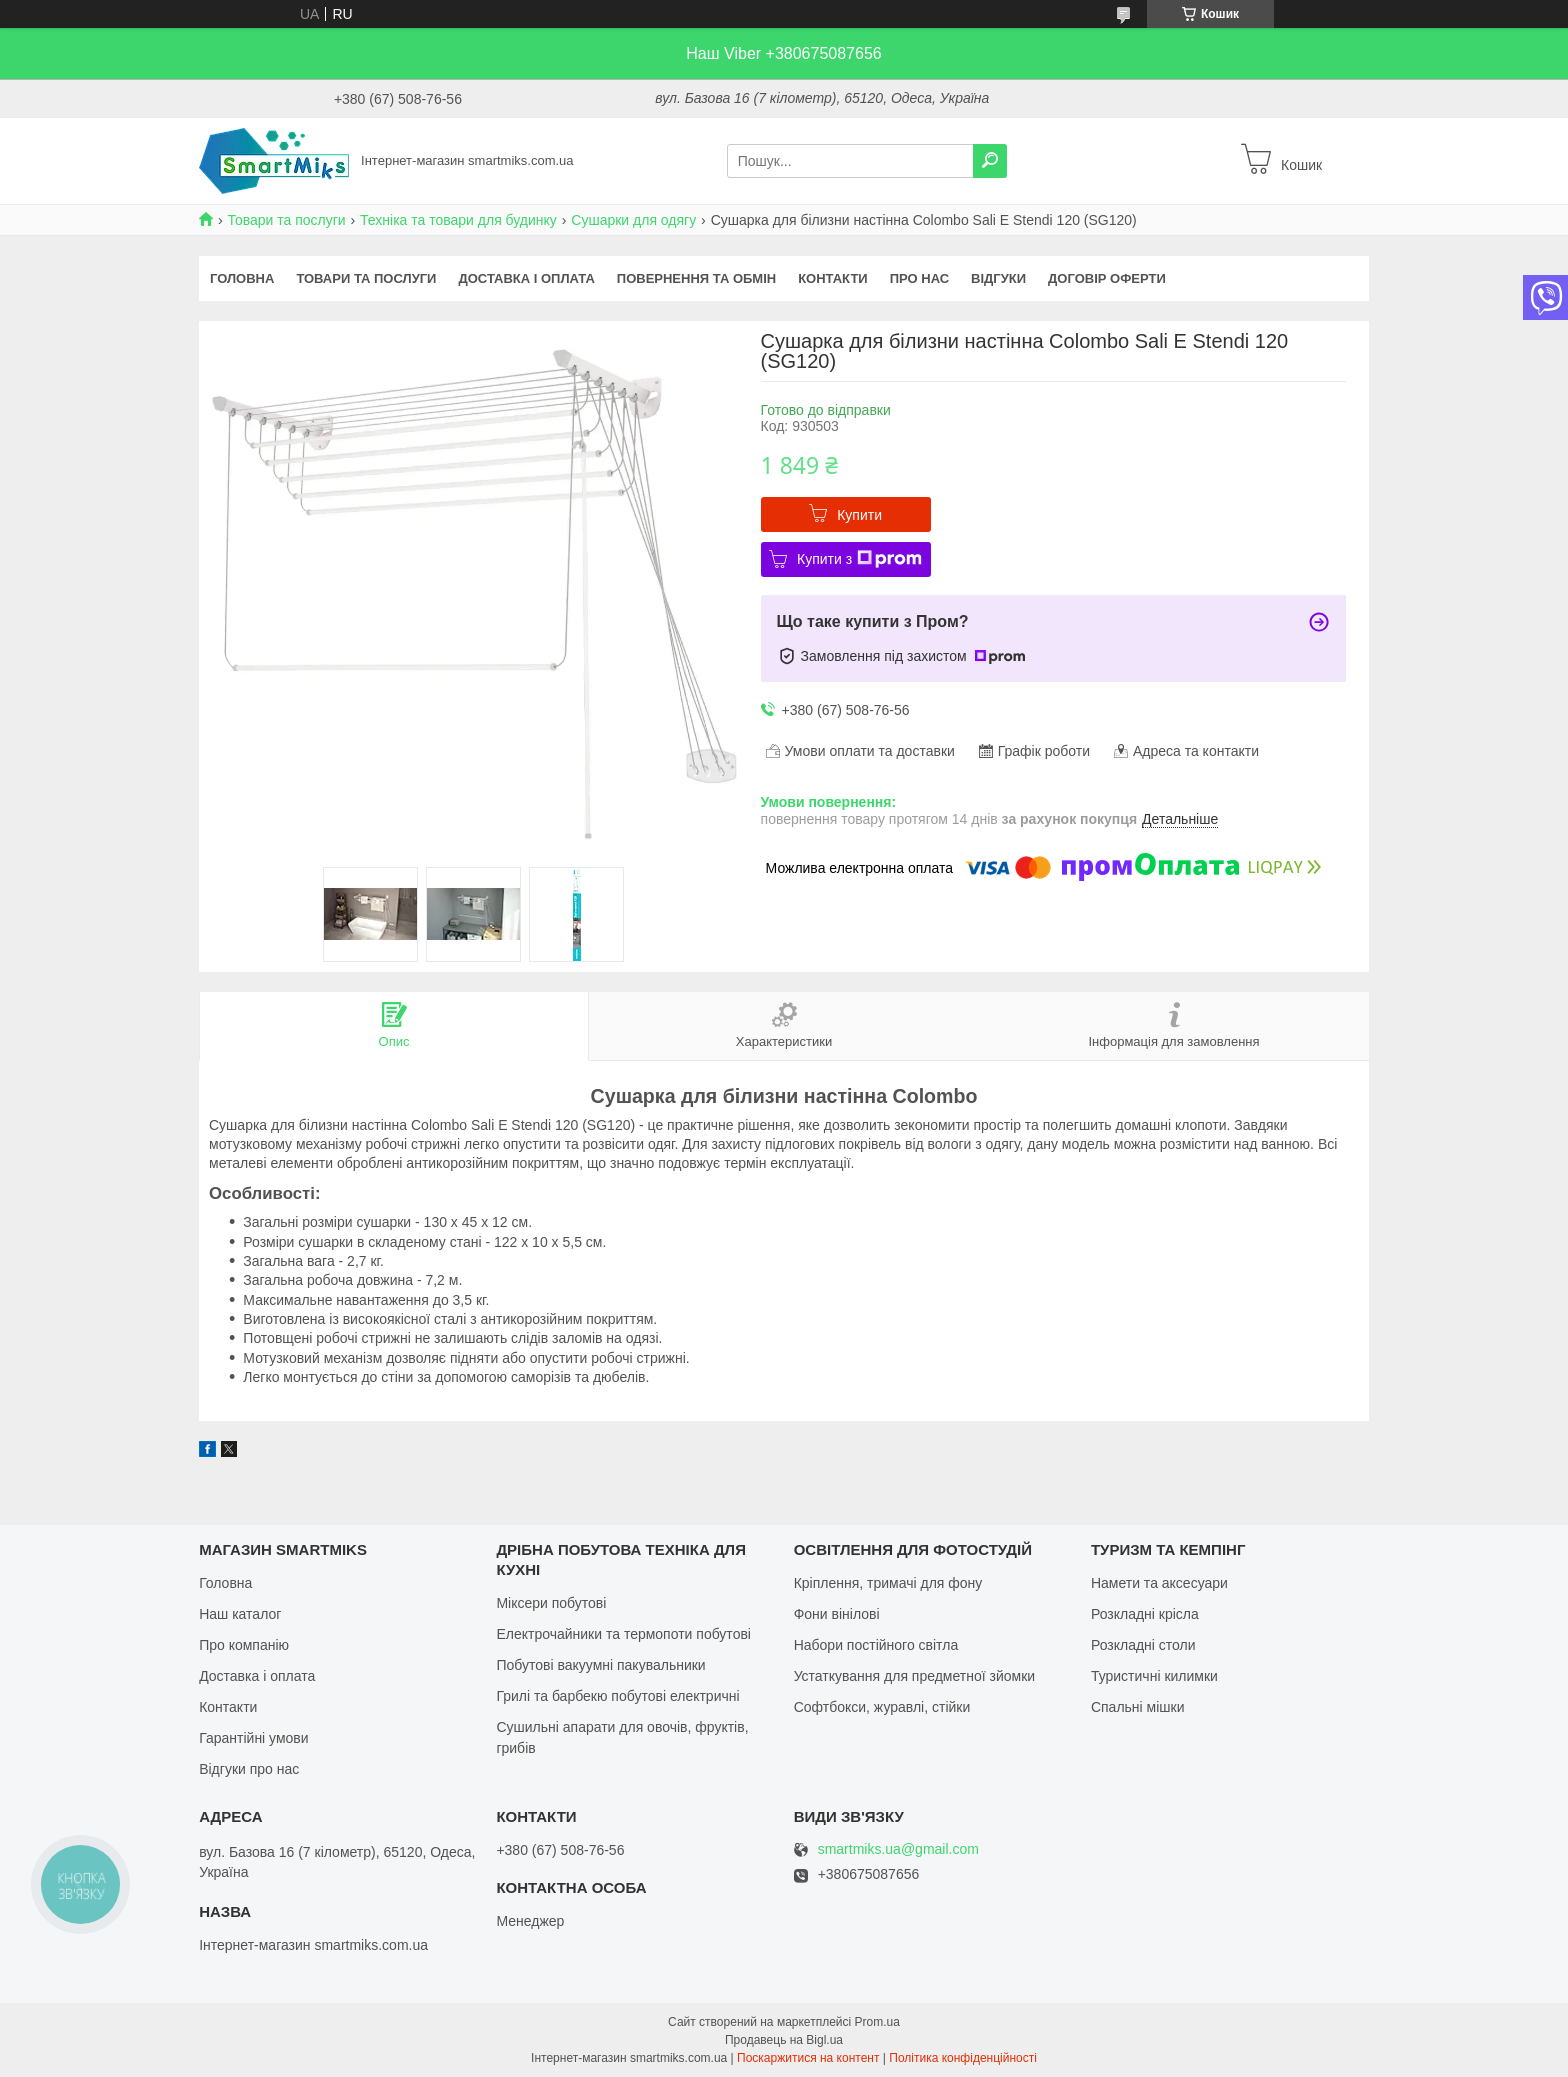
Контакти (833, 278)
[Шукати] (990, 161)
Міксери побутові (551, 1603)
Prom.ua (877, 2022)
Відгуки (998, 278)
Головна (242, 278)
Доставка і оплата (526, 278)
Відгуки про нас (249, 1769)
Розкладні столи (1143, 1645)
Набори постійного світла (876, 1645)
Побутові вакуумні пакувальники (600, 1665)
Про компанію (244, 1645)
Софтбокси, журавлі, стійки (882, 1707)
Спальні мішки (1138, 1707)
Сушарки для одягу (633, 220)
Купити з (859, 559)
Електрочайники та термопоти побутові (623, 1634)
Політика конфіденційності (963, 2058)
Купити (859, 515)
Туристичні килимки (1154, 1676)
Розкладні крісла (1145, 1614)
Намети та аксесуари (1159, 1583)
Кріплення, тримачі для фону (888, 1583)
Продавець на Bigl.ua (784, 2040)
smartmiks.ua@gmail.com (898, 1849)
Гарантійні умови (253, 1738)
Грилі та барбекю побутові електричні (617, 1696)
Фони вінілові (837, 1614)
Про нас (919, 278)
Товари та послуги (286, 220)
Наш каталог (240, 1614)
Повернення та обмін (696, 278)
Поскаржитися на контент (808, 2058)
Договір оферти (1107, 278)
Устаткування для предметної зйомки (914, 1676)
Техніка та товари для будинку (458, 220)
